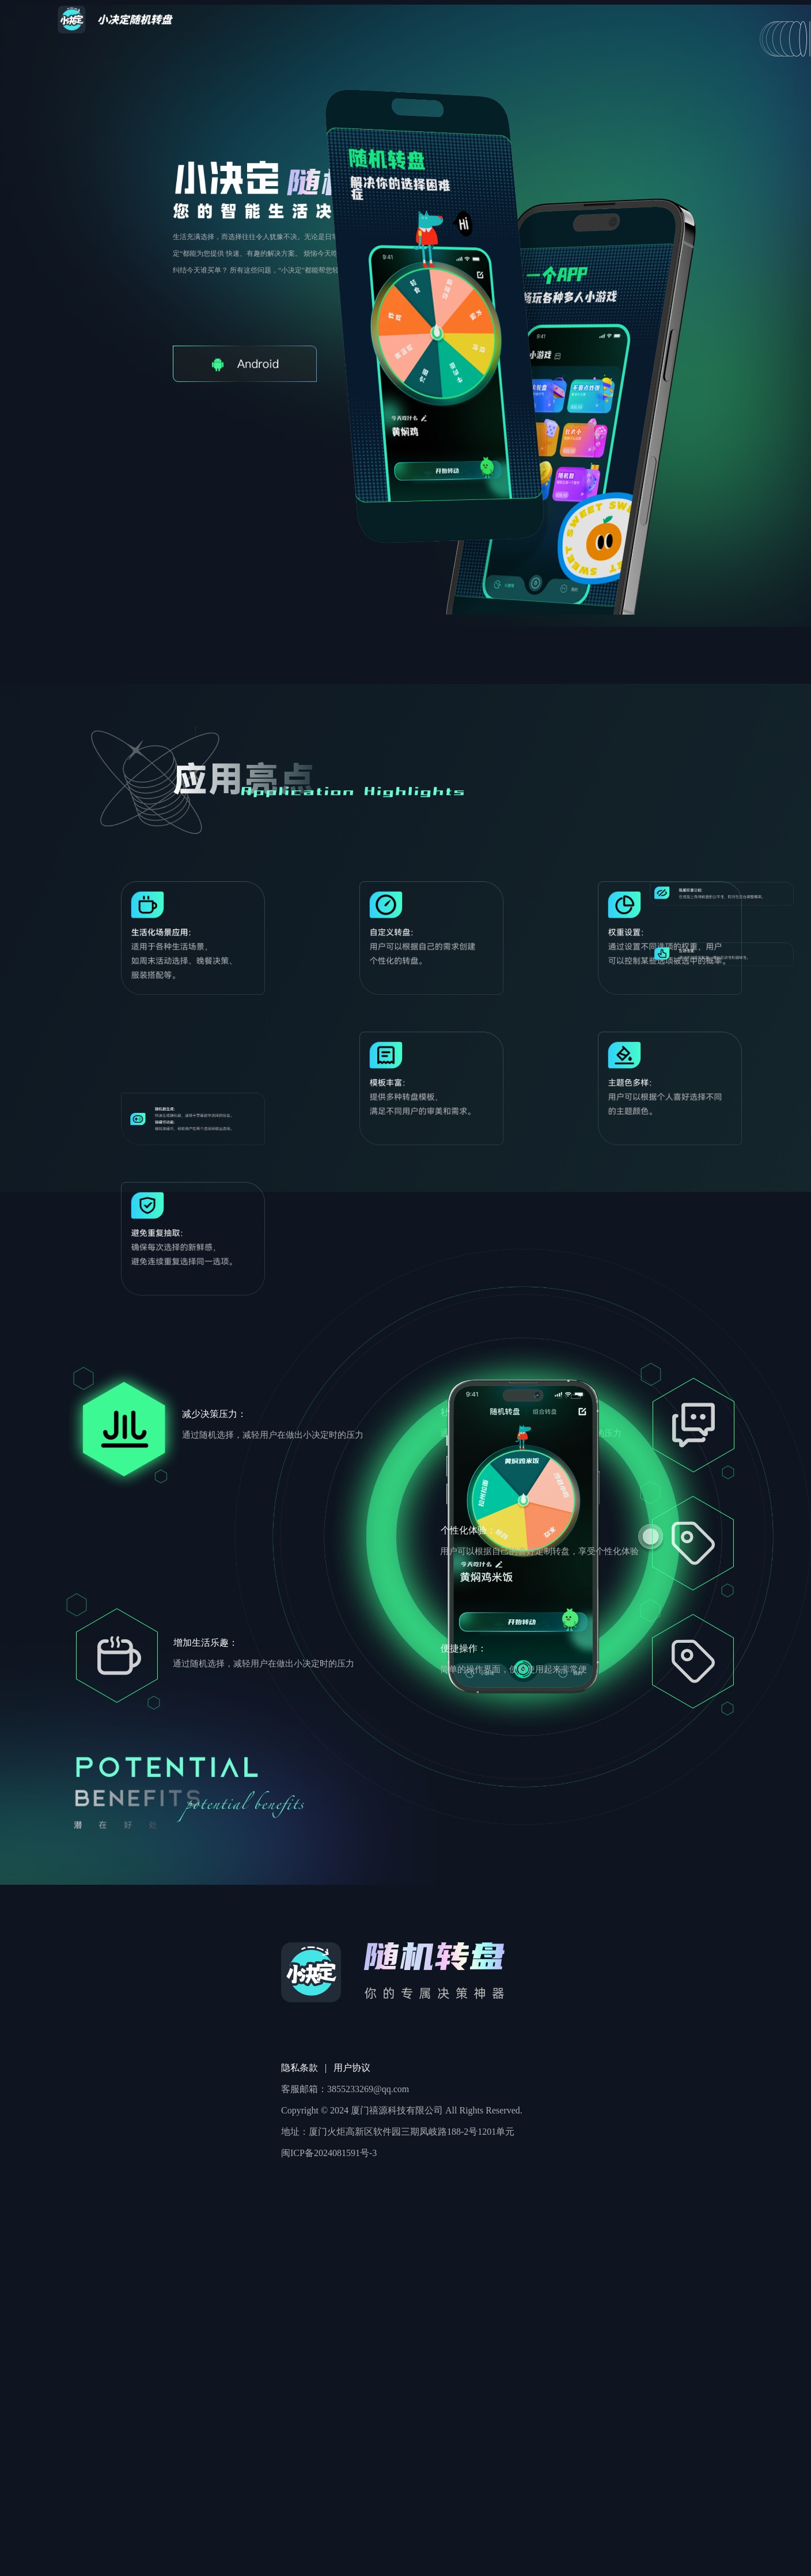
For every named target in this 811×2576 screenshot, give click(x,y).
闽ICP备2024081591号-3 (329, 2153)
